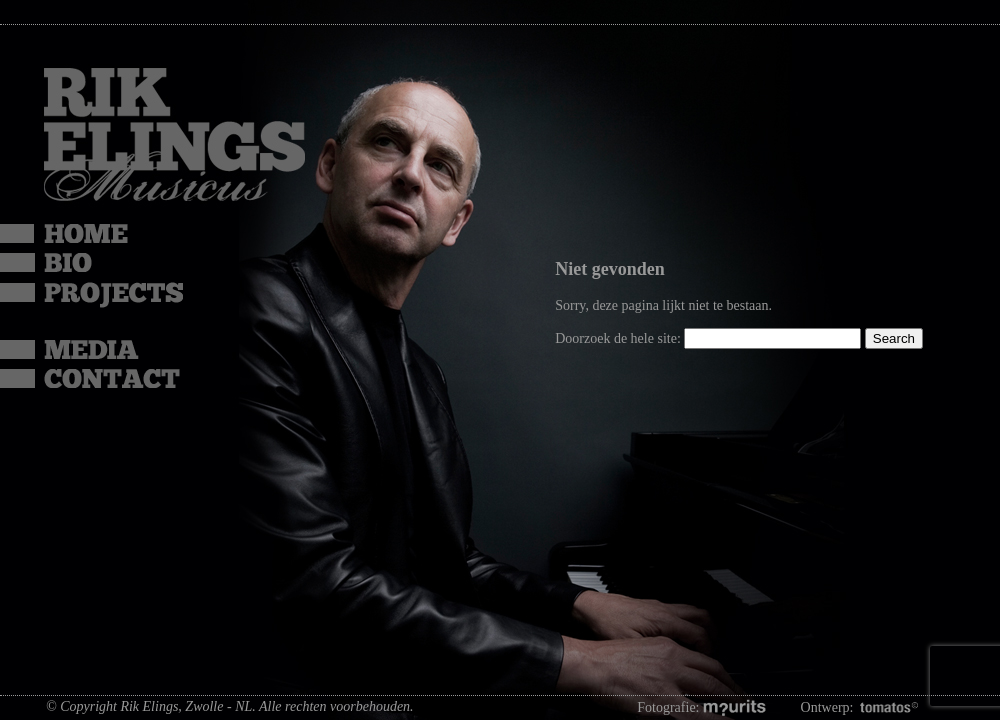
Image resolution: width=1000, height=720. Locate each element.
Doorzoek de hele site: (619, 338)
